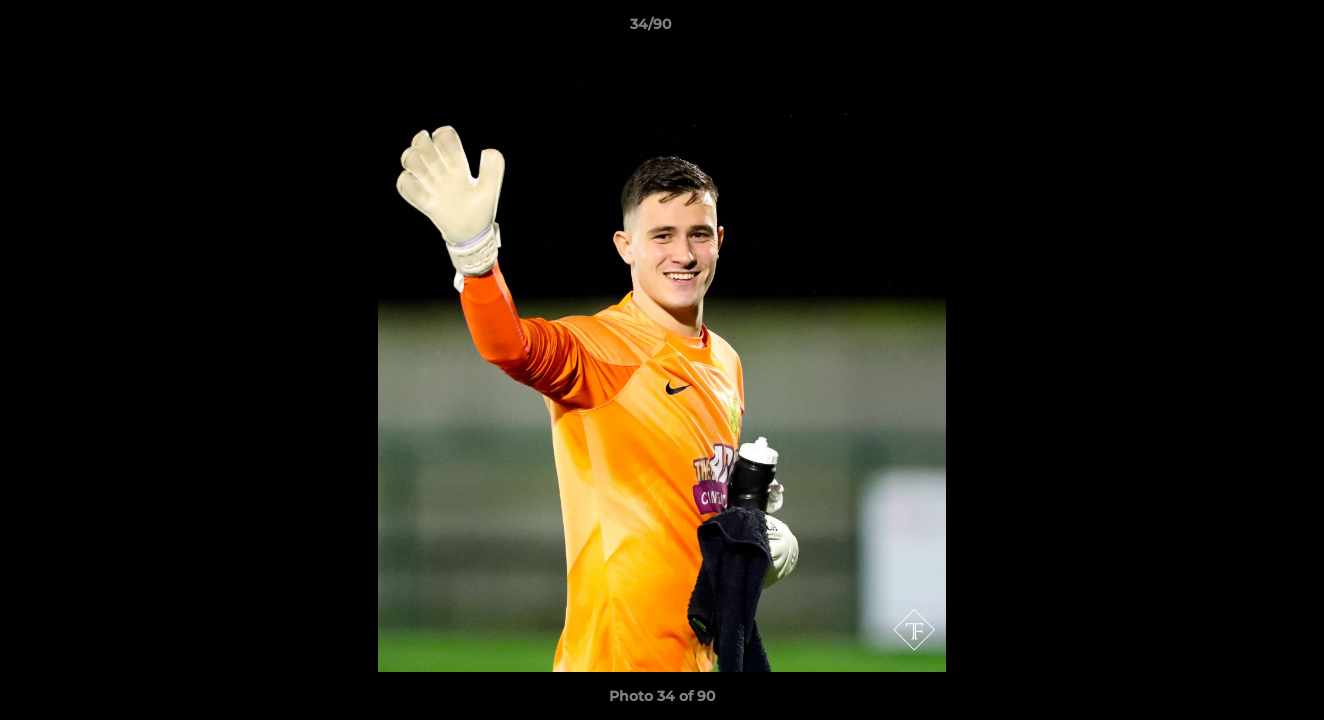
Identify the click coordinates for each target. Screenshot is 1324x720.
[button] (1240, 29)
